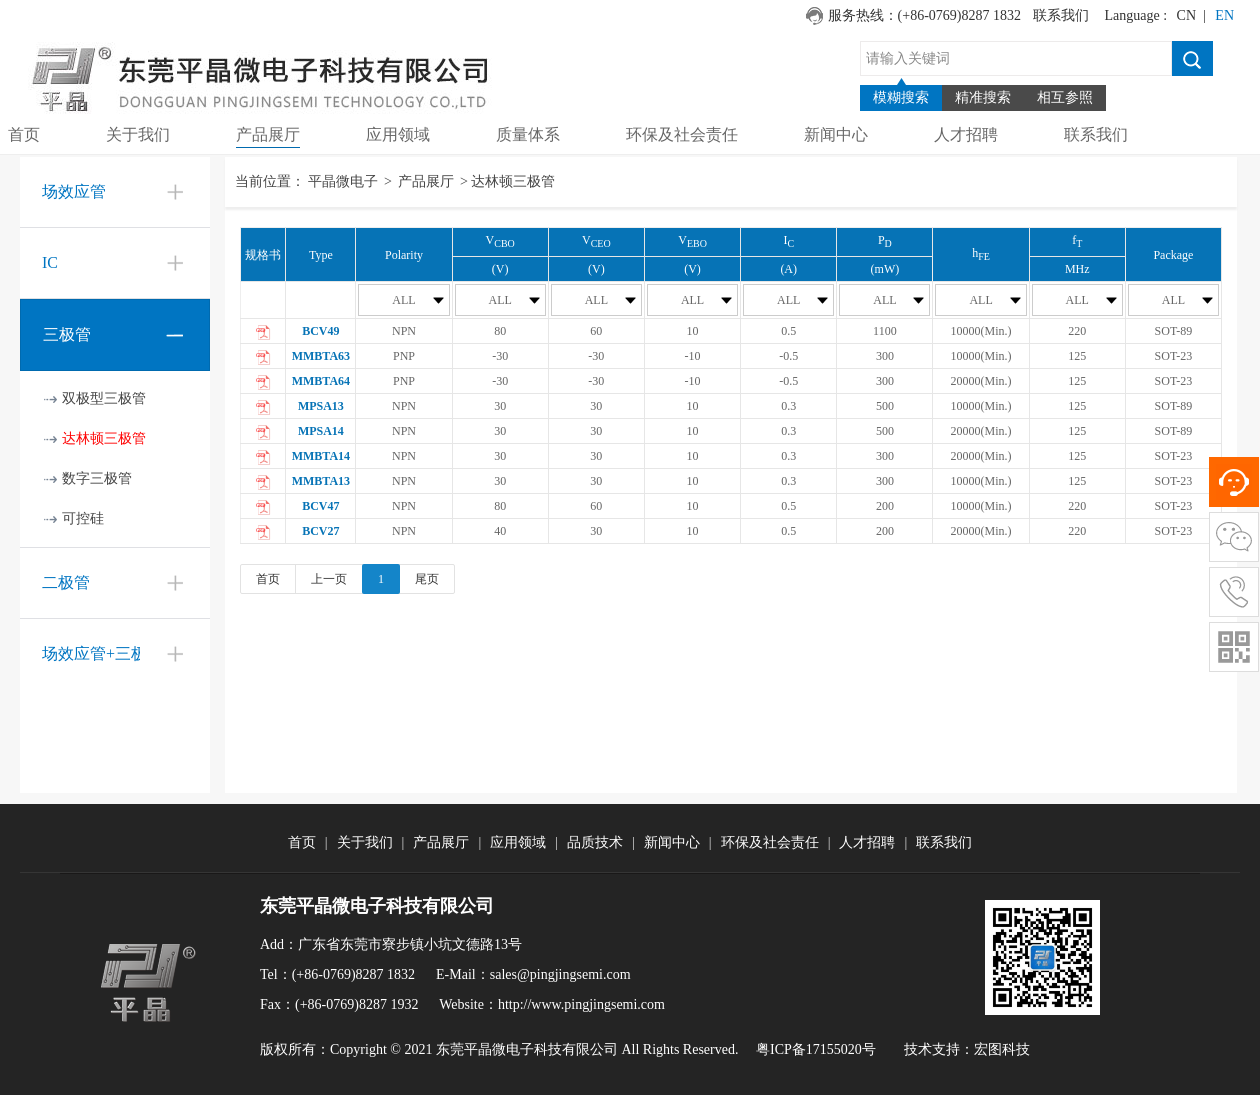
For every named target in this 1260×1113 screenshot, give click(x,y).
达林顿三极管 (104, 438)
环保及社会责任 (770, 842)
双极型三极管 (104, 398)
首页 (268, 579)
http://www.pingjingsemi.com (581, 1004)
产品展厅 (426, 181)
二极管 (66, 582)
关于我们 (365, 842)
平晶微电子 (343, 181)
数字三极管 (97, 478)
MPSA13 (321, 406)
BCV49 (320, 331)
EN (1224, 15)
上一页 (329, 579)
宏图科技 (1002, 1049)
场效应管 (74, 191)
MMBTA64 (321, 381)
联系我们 (1061, 15)
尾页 (427, 579)
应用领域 (518, 842)
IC (50, 262)
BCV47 (320, 506)
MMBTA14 (321, 456)
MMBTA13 (321, 481)
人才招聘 (867, 842)
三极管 (67, 334)
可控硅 (83, 518)
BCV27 (320, 531)
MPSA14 (321, 431)
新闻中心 (672, 842)
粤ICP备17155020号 (816, 1049)
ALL (418, 300)
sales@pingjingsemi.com (560, 974)
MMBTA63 (321, 356)
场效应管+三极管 (102, 653)
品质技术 (595, 842)
